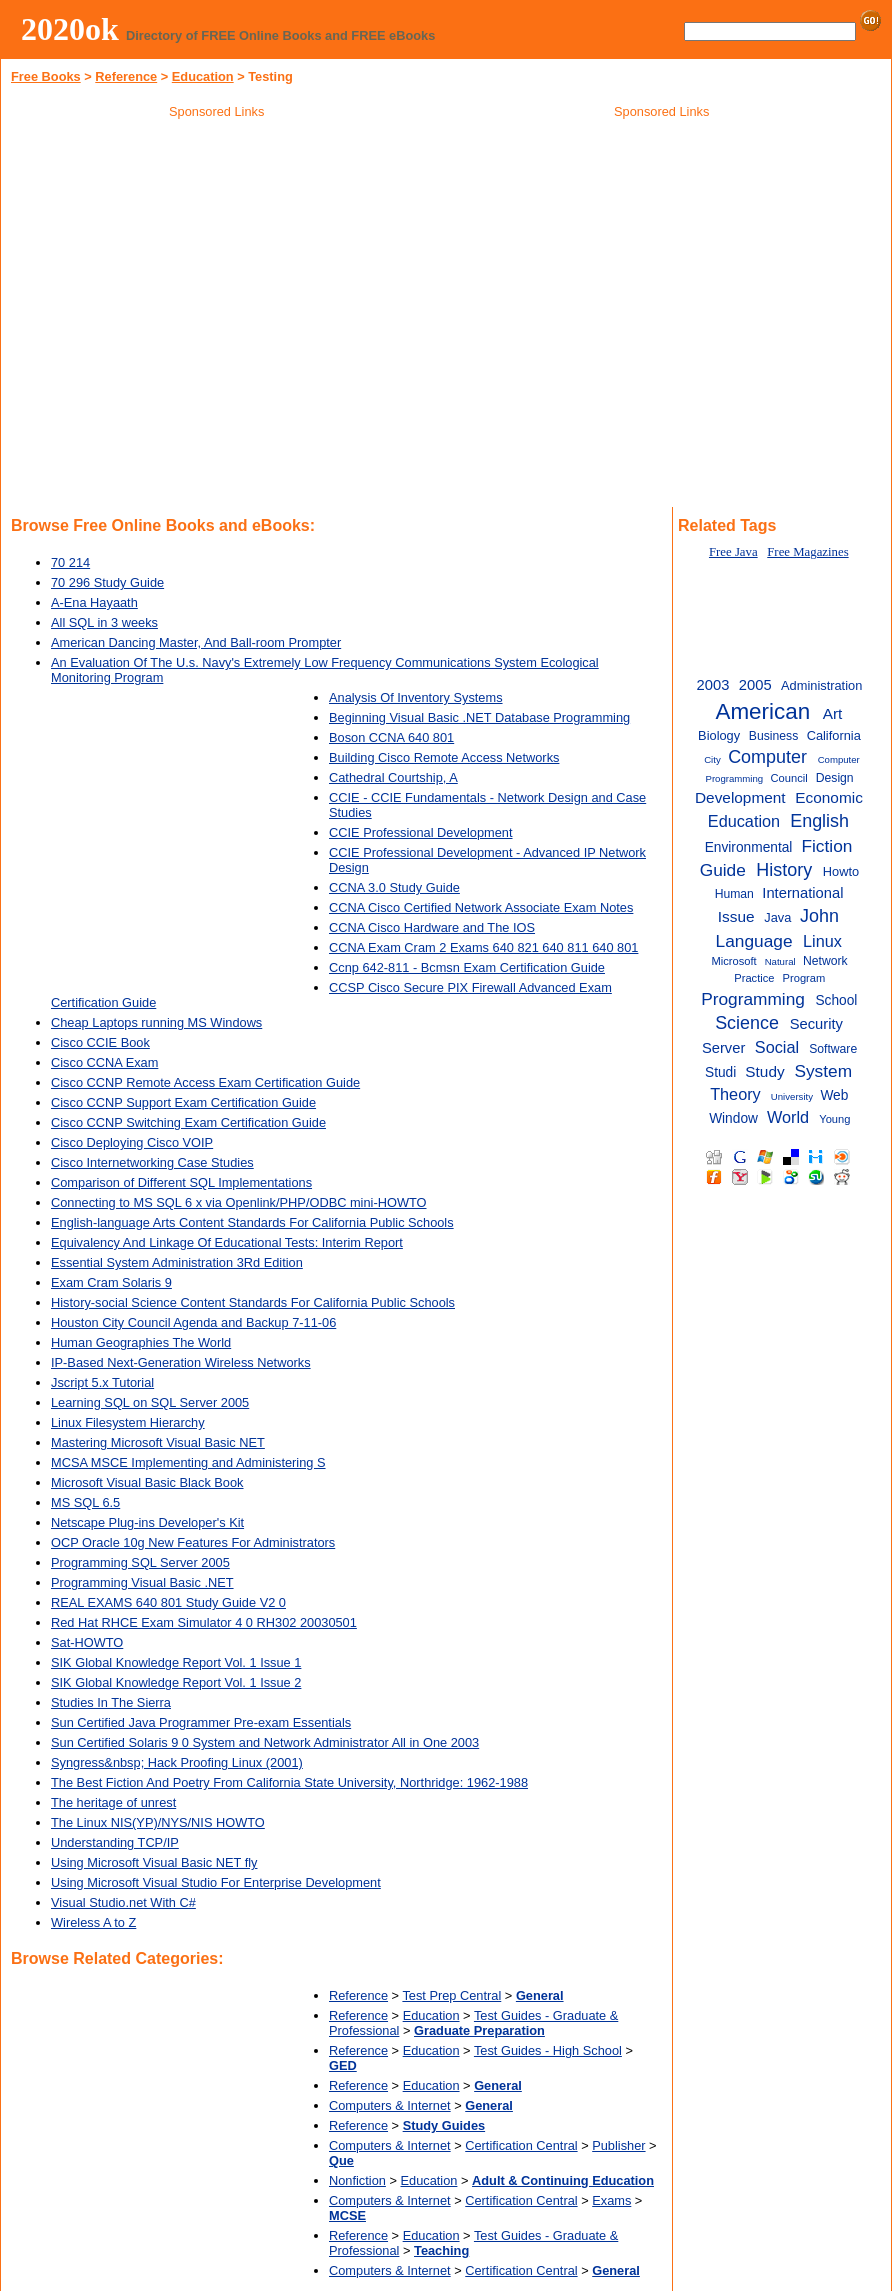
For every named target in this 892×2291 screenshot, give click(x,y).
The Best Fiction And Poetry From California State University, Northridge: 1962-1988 (289, 1782)
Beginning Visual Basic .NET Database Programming (479, 717)
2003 (713, 685)
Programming (753, 999)
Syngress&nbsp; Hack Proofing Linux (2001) (177, 1762)
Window (733, 1118)
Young (834, 1119)
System (823, 1071)
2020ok (70, 29)
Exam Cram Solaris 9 (111, 1282)
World (788, 1117)
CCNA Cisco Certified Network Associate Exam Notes (481, 907)
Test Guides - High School (548, 2050)
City (712, 759)
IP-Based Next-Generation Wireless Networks (181, 1362)
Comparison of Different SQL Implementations (181, 1182)
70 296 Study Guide (107, 582)
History (784, 870)
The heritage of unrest (113, 1802)
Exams (611, 2200)
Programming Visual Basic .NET (142, 1582)
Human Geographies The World (141, 1342)
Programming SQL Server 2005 (140, 1562)
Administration (821, 685)
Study (764, 1071)
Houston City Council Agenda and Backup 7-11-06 (193, 1322)
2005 (755, 685)
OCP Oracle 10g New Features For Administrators (193, 1542)
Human (734, 894)
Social (777, 1047)
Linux (822, 941)
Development (740, 797)
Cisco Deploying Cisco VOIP (132, 1142)
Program (804, 978)
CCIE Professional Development (421, 832)
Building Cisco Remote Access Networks (444, 757)
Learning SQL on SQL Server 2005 (150, 1402)
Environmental (749, 847)
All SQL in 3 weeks (104, 622)
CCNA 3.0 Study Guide (394, 887)
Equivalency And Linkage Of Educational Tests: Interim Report (227, 1242)
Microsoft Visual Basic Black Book (147, 1482)
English (819, 821)
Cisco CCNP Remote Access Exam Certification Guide (205, 1082)
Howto (841, 871)
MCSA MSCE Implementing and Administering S (188, 1462)
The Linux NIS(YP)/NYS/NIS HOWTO (158, 1822)
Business (773, 736)
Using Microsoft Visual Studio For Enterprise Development (216, 1882)
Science (747, 1023)
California (834, 735)
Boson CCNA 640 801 (391, 737)
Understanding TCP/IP (115, 1842)
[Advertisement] (662, 269)
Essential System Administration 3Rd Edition (177, 1262)
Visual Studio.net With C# (123, 1902)
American (762, 711)
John (819, 916)
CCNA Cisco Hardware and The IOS (432, 927)
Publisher (618, 2145)
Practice (754, 978)
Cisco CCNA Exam (104, 1062)
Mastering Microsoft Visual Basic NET (158, 1442)
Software (833, 1049)
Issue (736, 916)
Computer (767, 757)
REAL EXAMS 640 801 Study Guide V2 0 (168, 1602)
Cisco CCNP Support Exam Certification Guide (183, 1102)
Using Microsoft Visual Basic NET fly (154, 1862)
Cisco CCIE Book (100, 1042)
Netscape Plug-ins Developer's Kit (147, 1522)
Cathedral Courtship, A (393, 777)
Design (835, 778)
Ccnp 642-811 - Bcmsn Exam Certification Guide (467, 967)
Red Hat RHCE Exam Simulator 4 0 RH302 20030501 (204, 1622)
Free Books (46, 76)
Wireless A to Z (93, 1922)
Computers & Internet (390, 2105)
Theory (735, 1094)
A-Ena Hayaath (94, 602)
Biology (719, 735)
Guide (723, 870)
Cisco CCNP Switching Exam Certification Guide (188, 1122)
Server (723, 1048)
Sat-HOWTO (87, 1642)
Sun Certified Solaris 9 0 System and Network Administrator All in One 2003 (265, 1742)
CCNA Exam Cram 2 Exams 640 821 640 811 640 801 (483, 947)
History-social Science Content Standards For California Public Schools (253, 1302)
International (802, 893)
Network (825, 961)
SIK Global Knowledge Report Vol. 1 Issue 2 (176, 1682)
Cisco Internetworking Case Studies (152, 1162)
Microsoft (733, 961)
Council (789, 778)
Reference (126, 76)
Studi (720, 1072)
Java (777, 917)
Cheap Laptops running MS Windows (156, 1022)
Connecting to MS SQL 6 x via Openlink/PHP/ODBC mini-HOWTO (239, 1202)
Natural (780, 961)
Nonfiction (357, 2180)
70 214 (70, 562)
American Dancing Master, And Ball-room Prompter (196, 642)
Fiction (826, 846)
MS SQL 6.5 (85, 1502)
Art (833, 713)
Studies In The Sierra (111, 1702)
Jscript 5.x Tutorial (102, 1382)
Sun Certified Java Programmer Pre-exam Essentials (201, 1722)
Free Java (733, 552)
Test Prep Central (451, 1995)
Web (834, 1095)
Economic (829, 797)
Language (754, 941)
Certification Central (521, 2145)
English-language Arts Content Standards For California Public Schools (252, 1222)
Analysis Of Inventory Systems (416, 697)
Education (203, 76)
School (836, 1000)
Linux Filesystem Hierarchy (128, 1422)
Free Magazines (807, 552)
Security (816, 1024)
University (792, 1096)
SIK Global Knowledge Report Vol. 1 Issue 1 (176, 1662)
